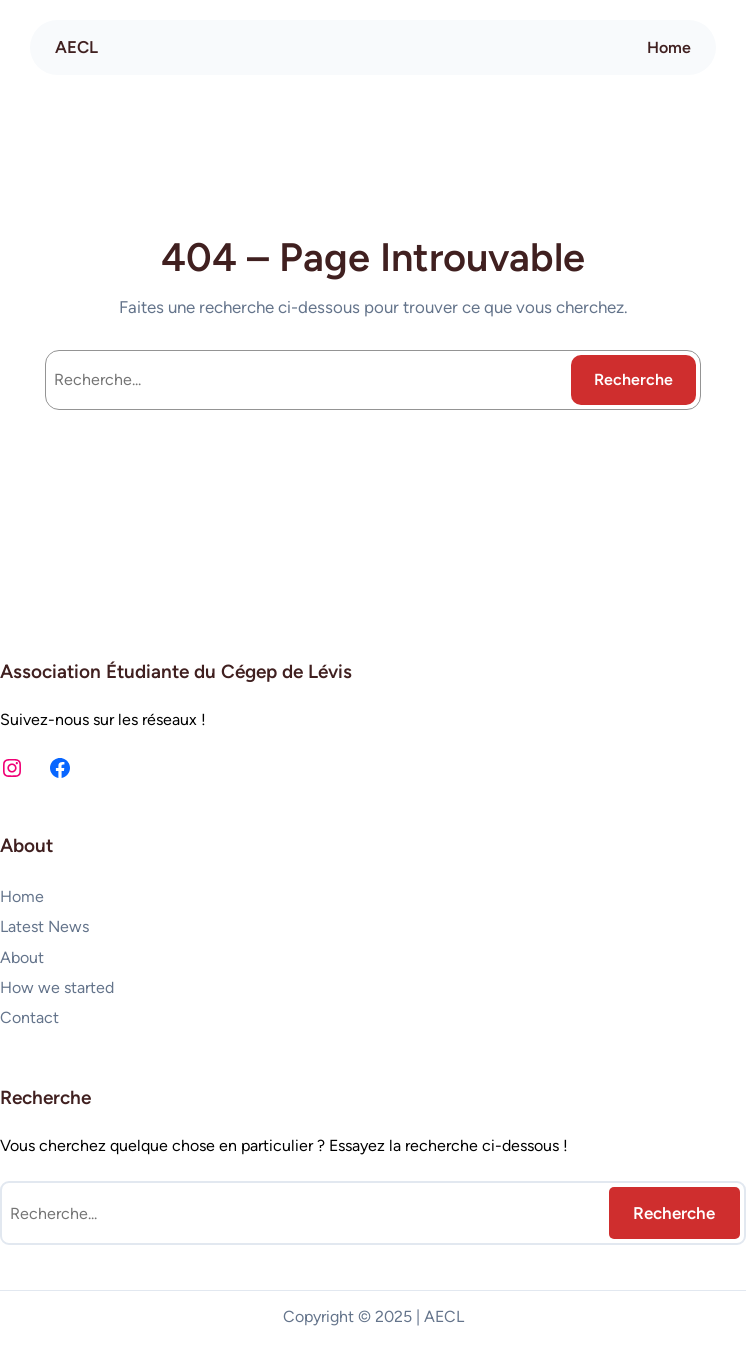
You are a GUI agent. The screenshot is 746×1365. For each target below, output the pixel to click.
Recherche (633, 379)
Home (669, 47)
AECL (76, 47)
